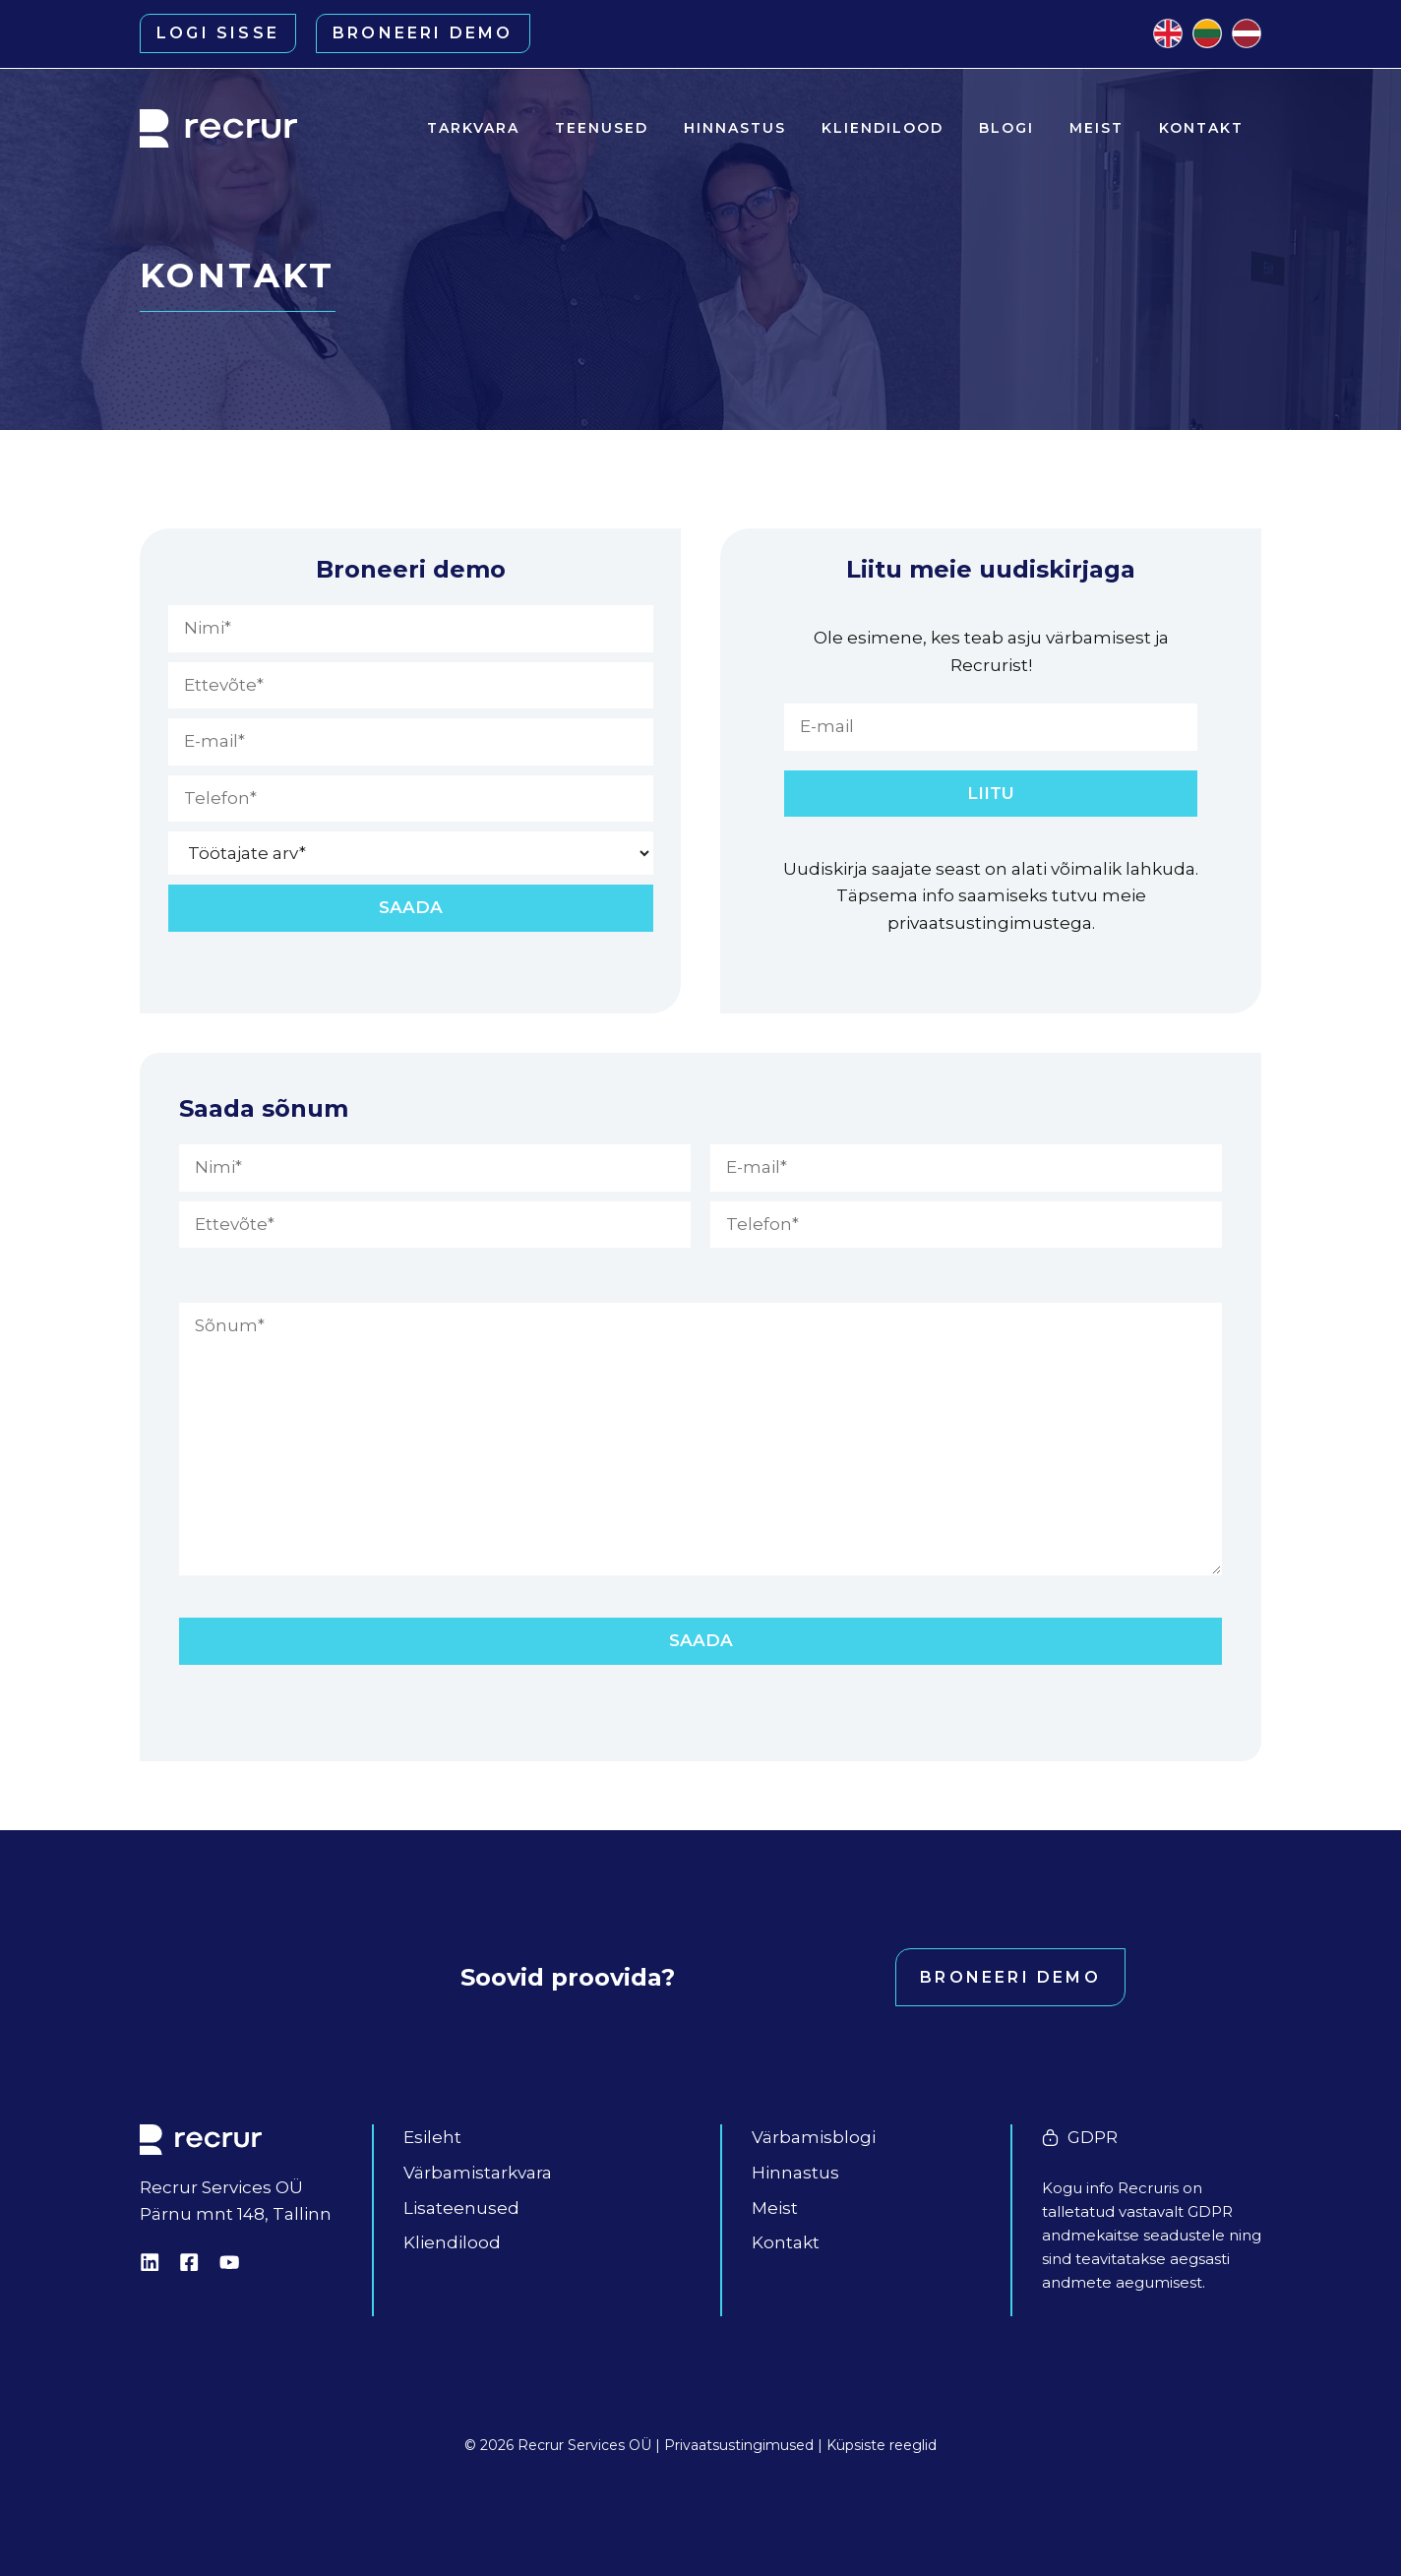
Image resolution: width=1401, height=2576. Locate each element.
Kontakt (1201, 128)
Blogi (1006, 128)
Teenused (601, 128)
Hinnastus (735, 128)
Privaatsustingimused (739, 2445)
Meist (1096, 128)
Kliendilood (883, 128)
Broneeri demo (423, 33)
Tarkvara (473, 128)
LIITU (990, 793)
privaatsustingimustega (989, 923)
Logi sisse (217, 33)
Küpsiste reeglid (881, 2445)
